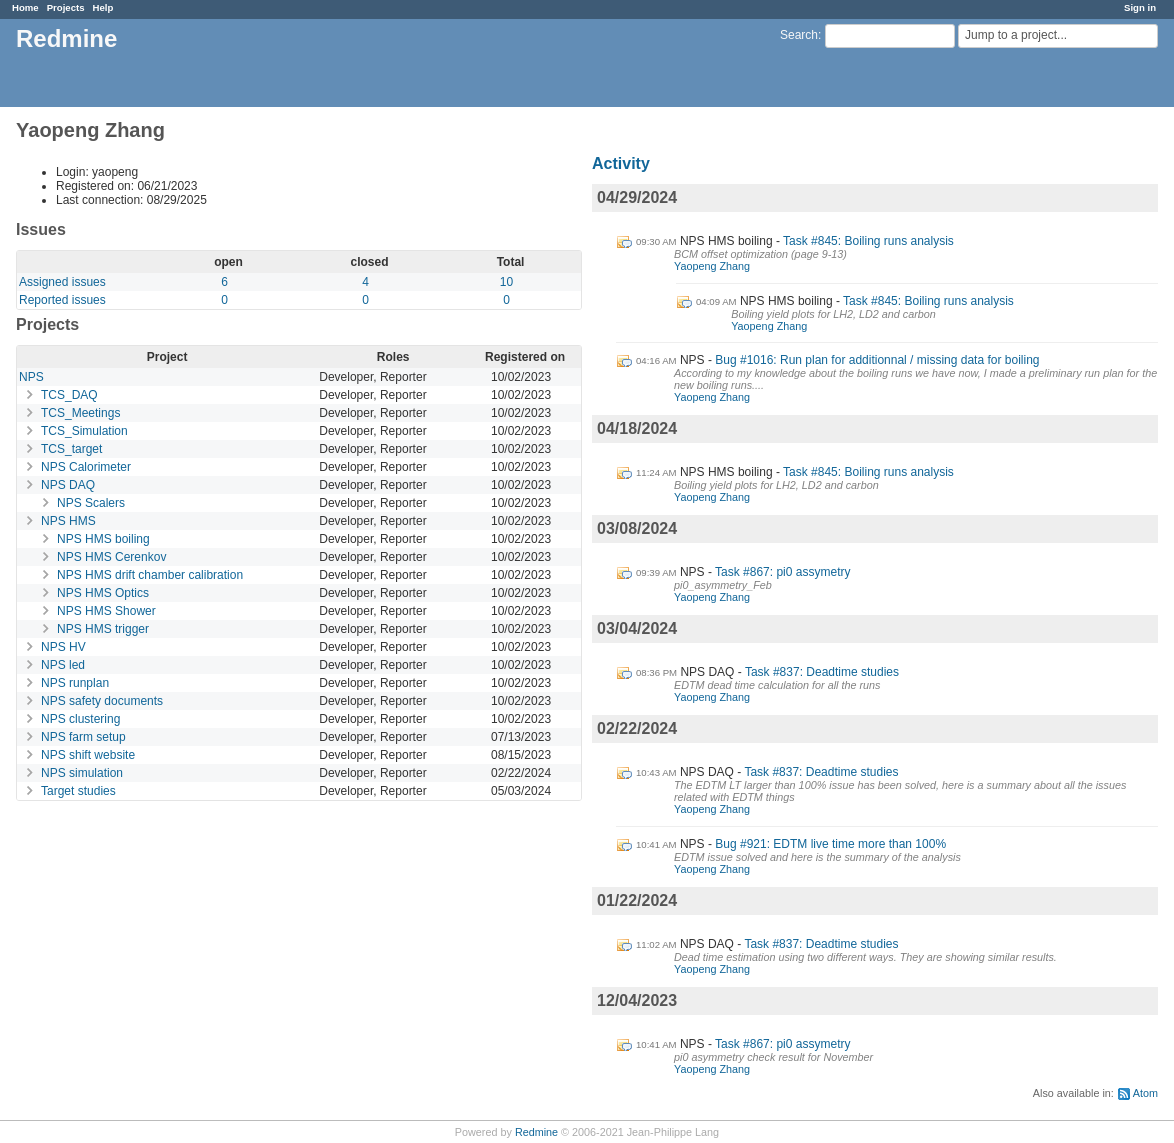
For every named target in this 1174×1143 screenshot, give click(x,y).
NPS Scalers (91, 503)
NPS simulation (82, 773)
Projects (66, 7)
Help (103, 7)
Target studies (78, 791)
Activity (621, 163)
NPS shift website (88, 755)
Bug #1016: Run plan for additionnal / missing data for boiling (877, 360)
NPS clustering (80, 719)
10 (506, 282)
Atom (1145, 1093)
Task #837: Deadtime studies (822, 672)
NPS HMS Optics (103, 593)
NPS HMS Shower (106, 611)
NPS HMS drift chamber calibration (150, 575)
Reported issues (62, 300)
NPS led (63, 665)
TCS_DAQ (69, 395)
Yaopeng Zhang (712, 266)
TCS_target (71, 449)
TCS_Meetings (80, 413)
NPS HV (63, 647)
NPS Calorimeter (86, 467)
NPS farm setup (83, 737)
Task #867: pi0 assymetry (782, 572)
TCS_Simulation (84, 431)
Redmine (536, 1132)
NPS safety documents (102, 701)
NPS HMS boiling (103, 539)
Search (799, 35)
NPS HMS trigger (103, 629)
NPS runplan (75, 683)
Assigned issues (62, 282)
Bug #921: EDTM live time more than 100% (830, 844)
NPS (31, 377)
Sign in (1140, 7)
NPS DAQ (68, 485)
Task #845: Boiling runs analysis (868, 241)
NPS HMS (68, 521)
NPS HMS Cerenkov (111, 557)
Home (25, 7)
